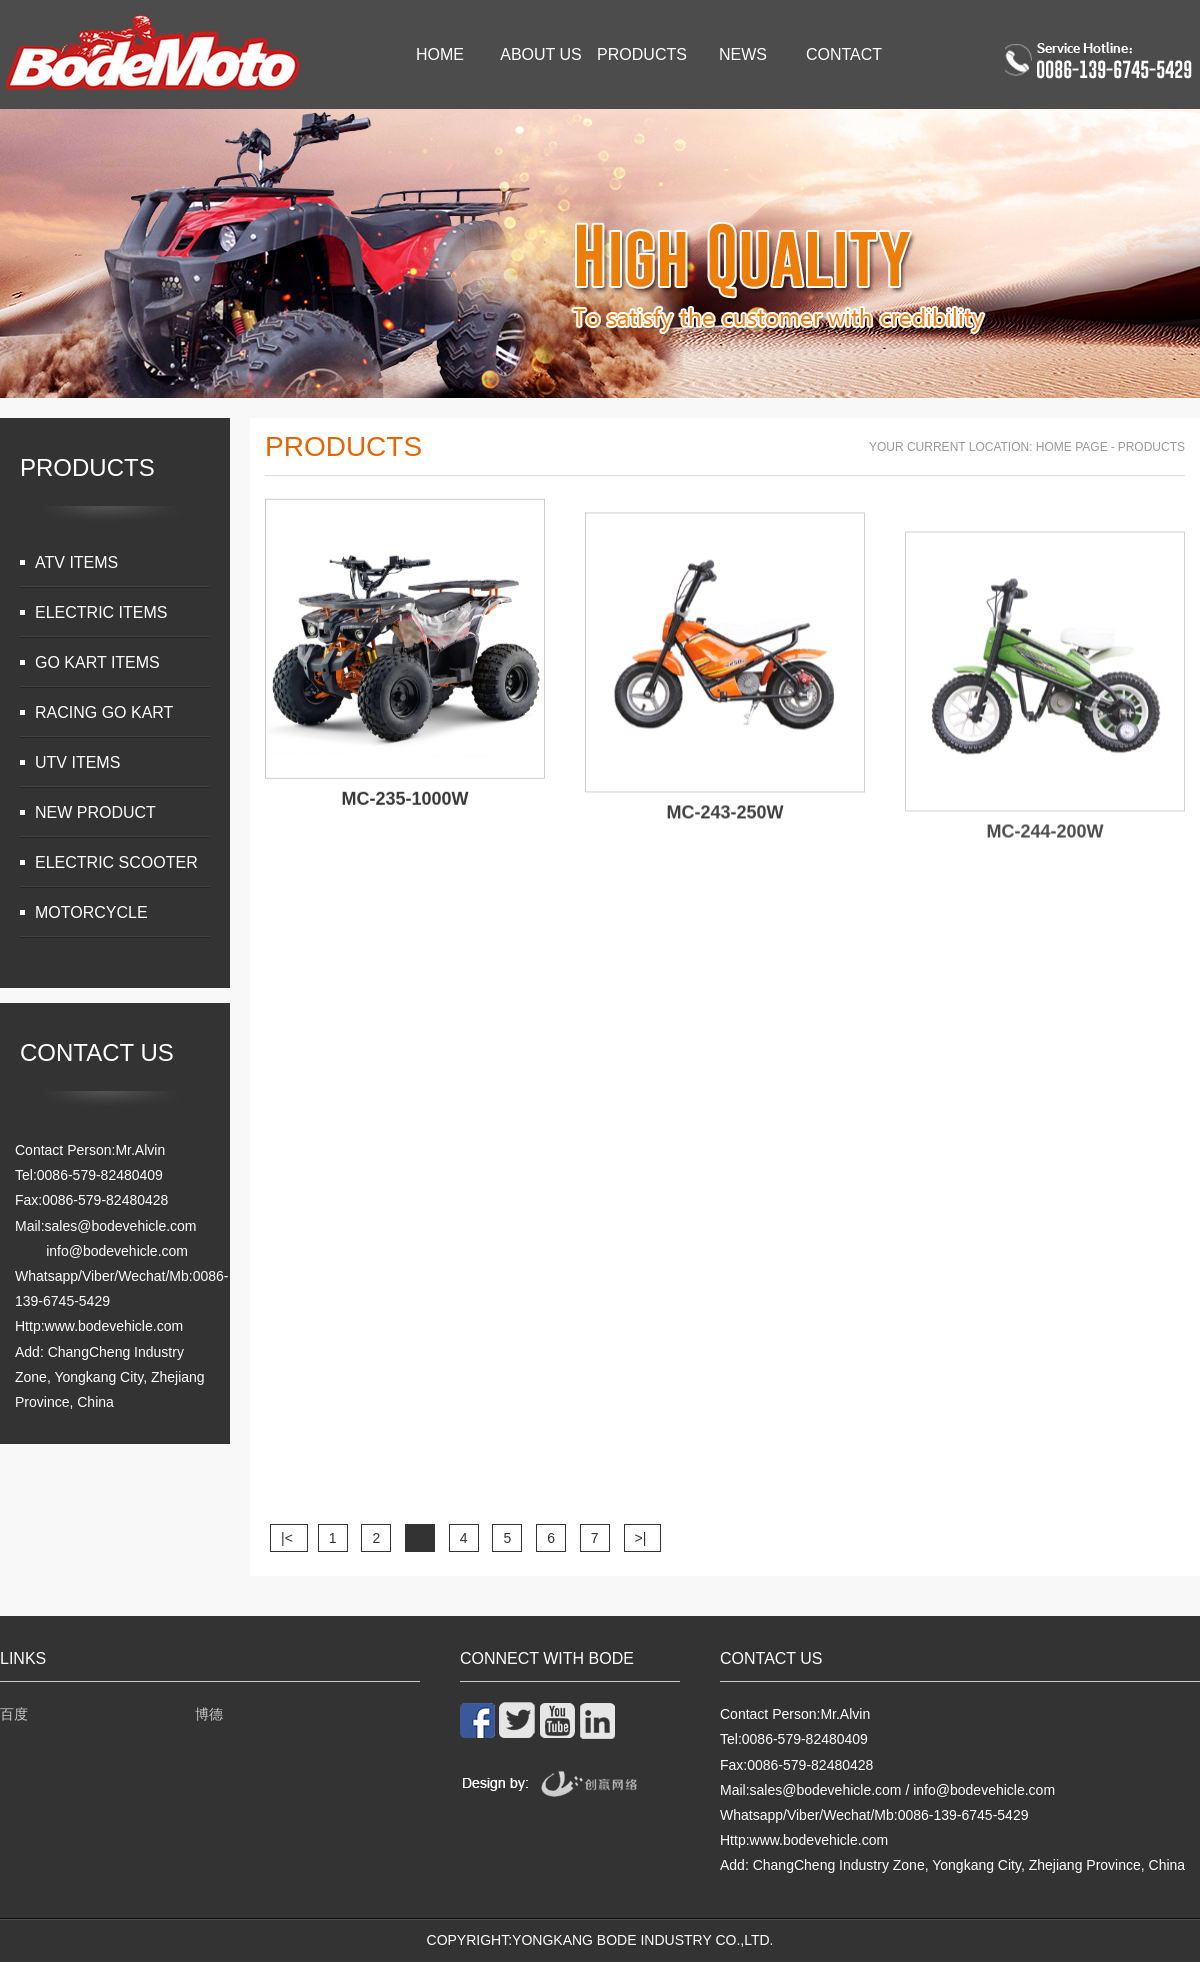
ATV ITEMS (76, 562)
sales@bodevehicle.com (121, 1226)
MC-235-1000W (404, 810)
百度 (14, 1714)
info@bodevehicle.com (117, 1251)
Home (440, 54)
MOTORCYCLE (91, 912)
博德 (209, 1714)
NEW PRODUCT (95, 812)
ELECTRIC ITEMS (101, 612)
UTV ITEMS (77, 762)
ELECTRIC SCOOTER (116, 862)
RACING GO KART (104, 712)
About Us (541, 54)
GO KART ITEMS (97, 662)
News (743, 54)
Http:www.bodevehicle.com (804, 1840)
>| (643, 1538)
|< (289, 1538)
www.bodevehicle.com (114, 1326)
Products (642, 54)
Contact (844, 54)
